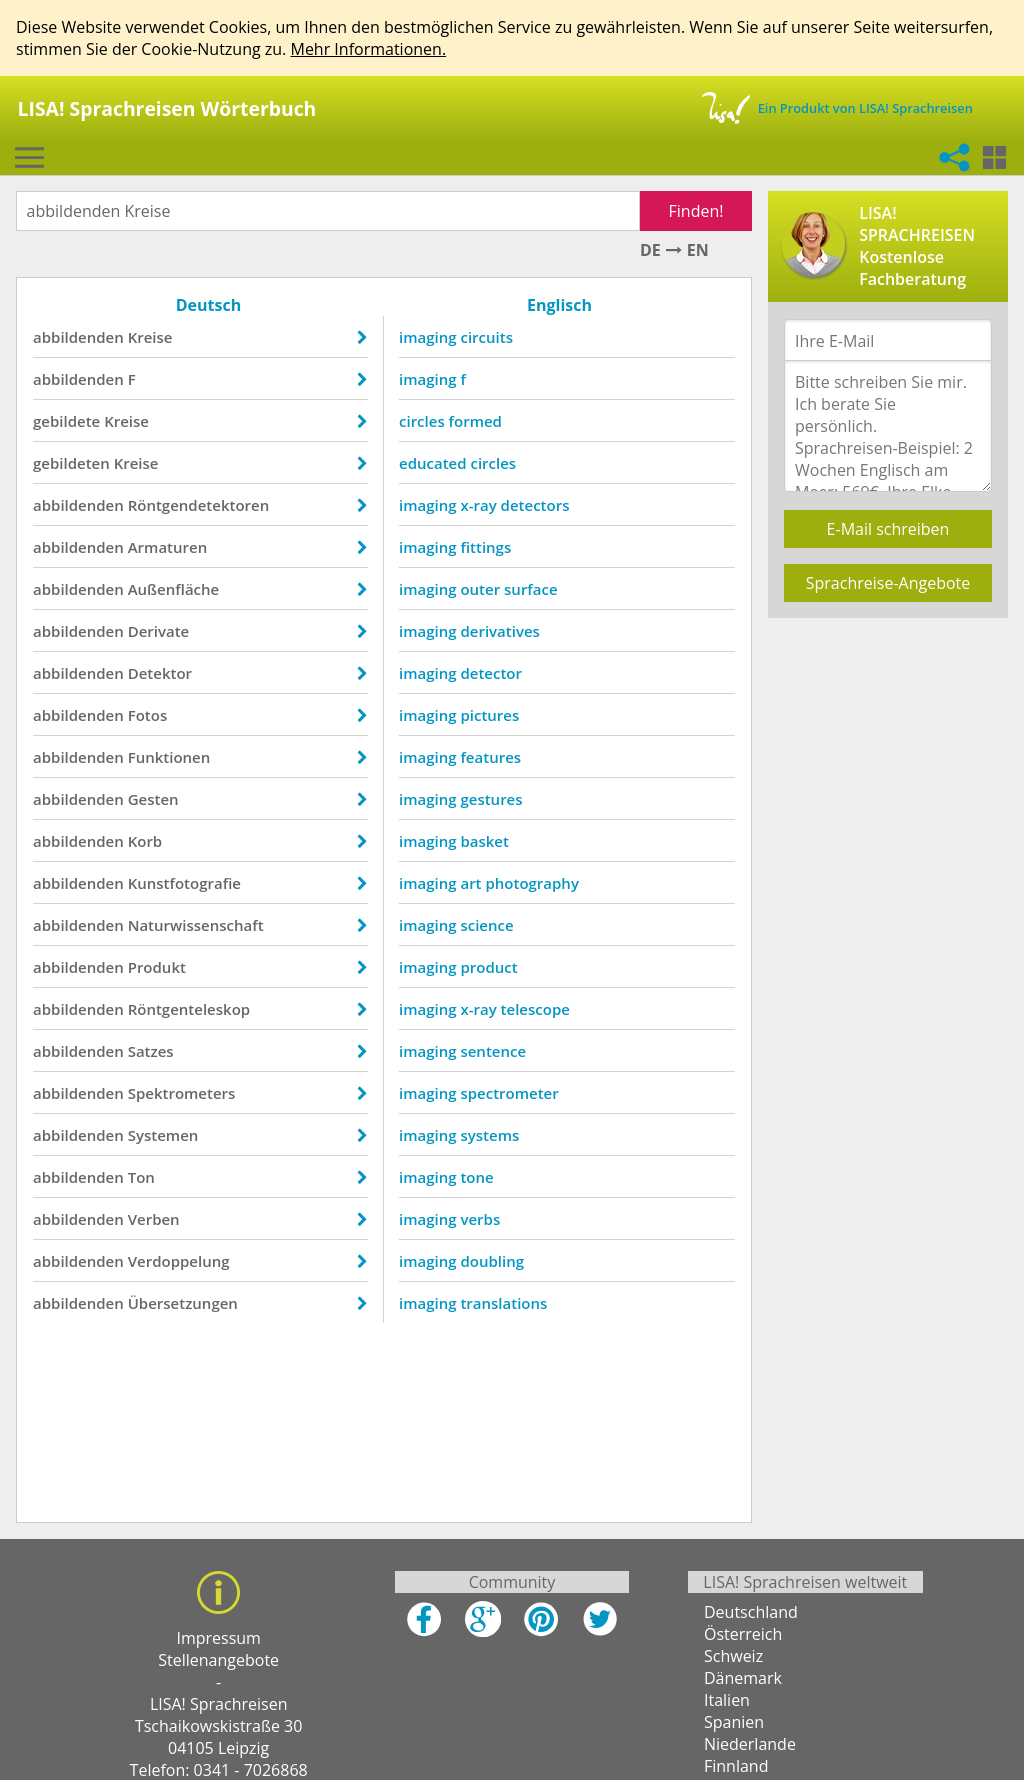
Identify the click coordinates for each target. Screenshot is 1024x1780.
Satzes (151, 1051)
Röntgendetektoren (199, 505)
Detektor (160, 673)
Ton (141, 1177)
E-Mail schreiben (888, 529)
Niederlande (750, 1744)
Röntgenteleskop (189, 1009)
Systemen (163, 1135)
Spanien (734, 1722)
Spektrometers (182, 1093)
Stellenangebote (218, 1660)
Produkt (157, 967)
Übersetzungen (183, 1303)
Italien (727, 1700)
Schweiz (733, 1656)
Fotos (148, 715)
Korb (145, 841)
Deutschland (751, 1612)
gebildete (66, 421)
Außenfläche (174, 589)
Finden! (696, 211)
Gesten (153, 799)
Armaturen (168, 547)
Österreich (743, 1634)
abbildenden (78, 337)
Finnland (736, 1766)
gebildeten (71, 463)
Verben (154, 1219)
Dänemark (743, 1678)
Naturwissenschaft (196, 925)
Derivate (159, 631)
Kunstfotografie (184, 883)
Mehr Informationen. (368, 49)
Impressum (218, 1638)
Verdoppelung (179, 1261)
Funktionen (169, 757)
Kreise (150, 337)
